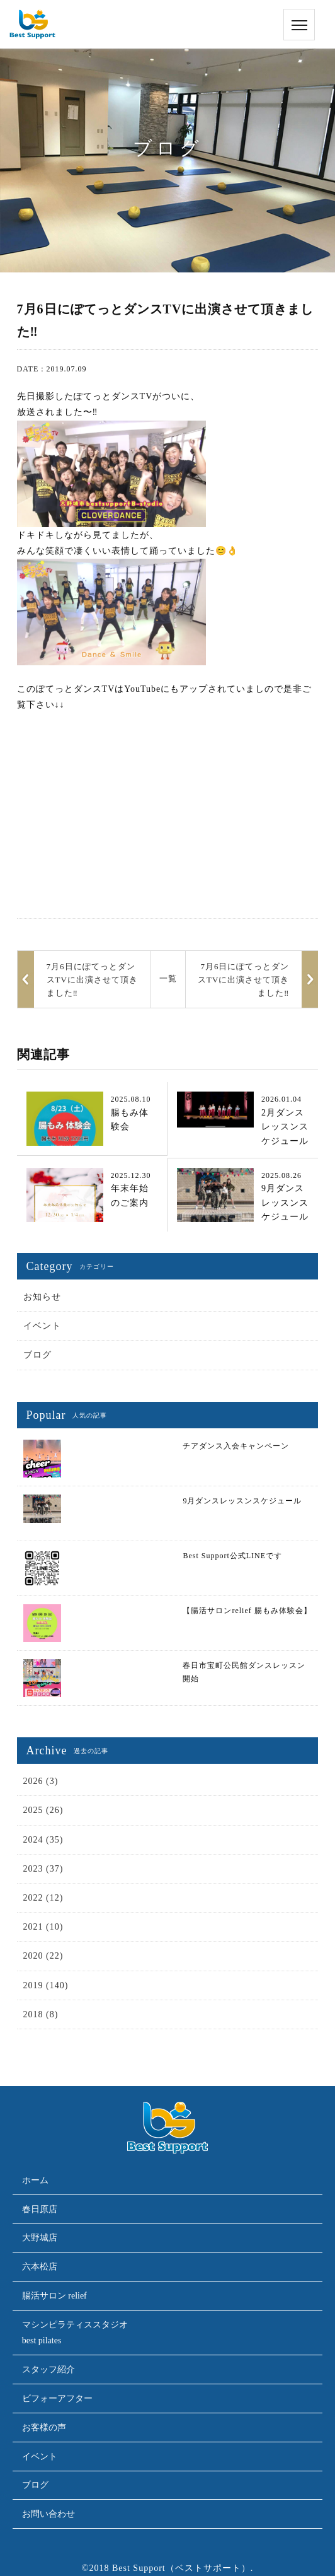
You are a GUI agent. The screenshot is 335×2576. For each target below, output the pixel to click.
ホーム (35, 2180)
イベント (42, 1326)
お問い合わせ (48, 2514)
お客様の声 (44, 2427)
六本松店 (39, 2266)
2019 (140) (46, 1985)
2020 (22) (43, 1956)
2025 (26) (43, 1810)
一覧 (168, 978)
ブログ (37, 1355)
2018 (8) (41, 2014)
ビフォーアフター (57, 2398)
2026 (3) (41, 1781)
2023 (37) (43, 1869)
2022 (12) (43, 1898)
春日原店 (39, 2209)
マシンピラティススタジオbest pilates (75, 2332)
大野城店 (39, 2237)
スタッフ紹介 (48, 2369)
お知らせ (42, 1297)
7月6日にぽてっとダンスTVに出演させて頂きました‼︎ (243, 980)
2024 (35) (43, 1840)
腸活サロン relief (54, 2295)
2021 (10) (43, 1927)
